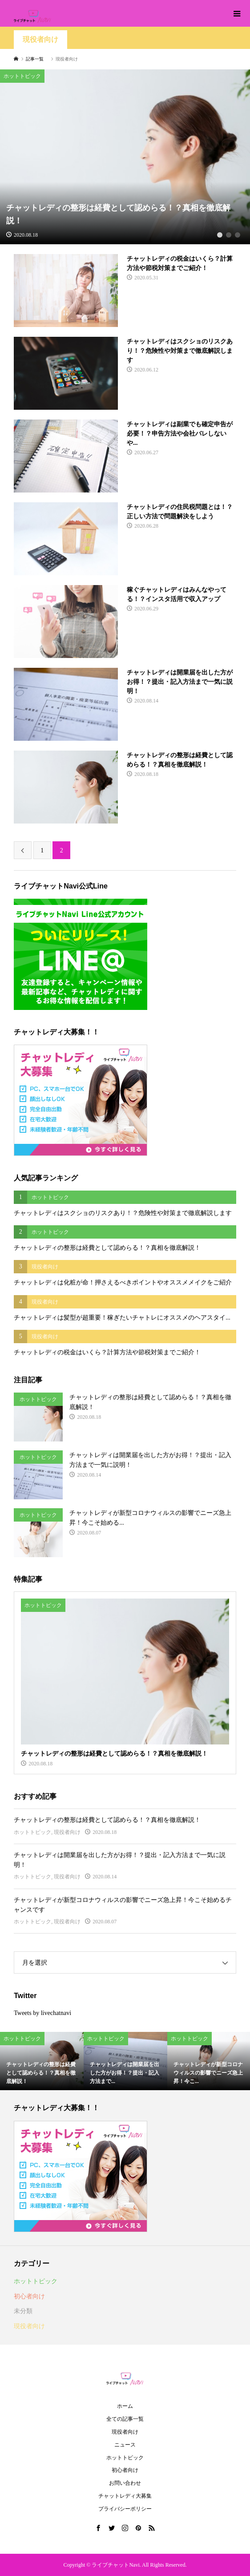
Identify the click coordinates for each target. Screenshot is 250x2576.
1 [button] (219, 235)
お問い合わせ (125, 2483)
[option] (125, 156)
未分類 (23, 2311)
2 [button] (228, 235)
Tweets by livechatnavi (42, 2013)
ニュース (125, 2445)
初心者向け (29, 2296)
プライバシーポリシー (125, 2509)
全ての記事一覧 (125, 2419)
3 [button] (237, 235)
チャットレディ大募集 (125, 2496)
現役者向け (40, 39)
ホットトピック (32, 1832)
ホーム (125, 2406)
